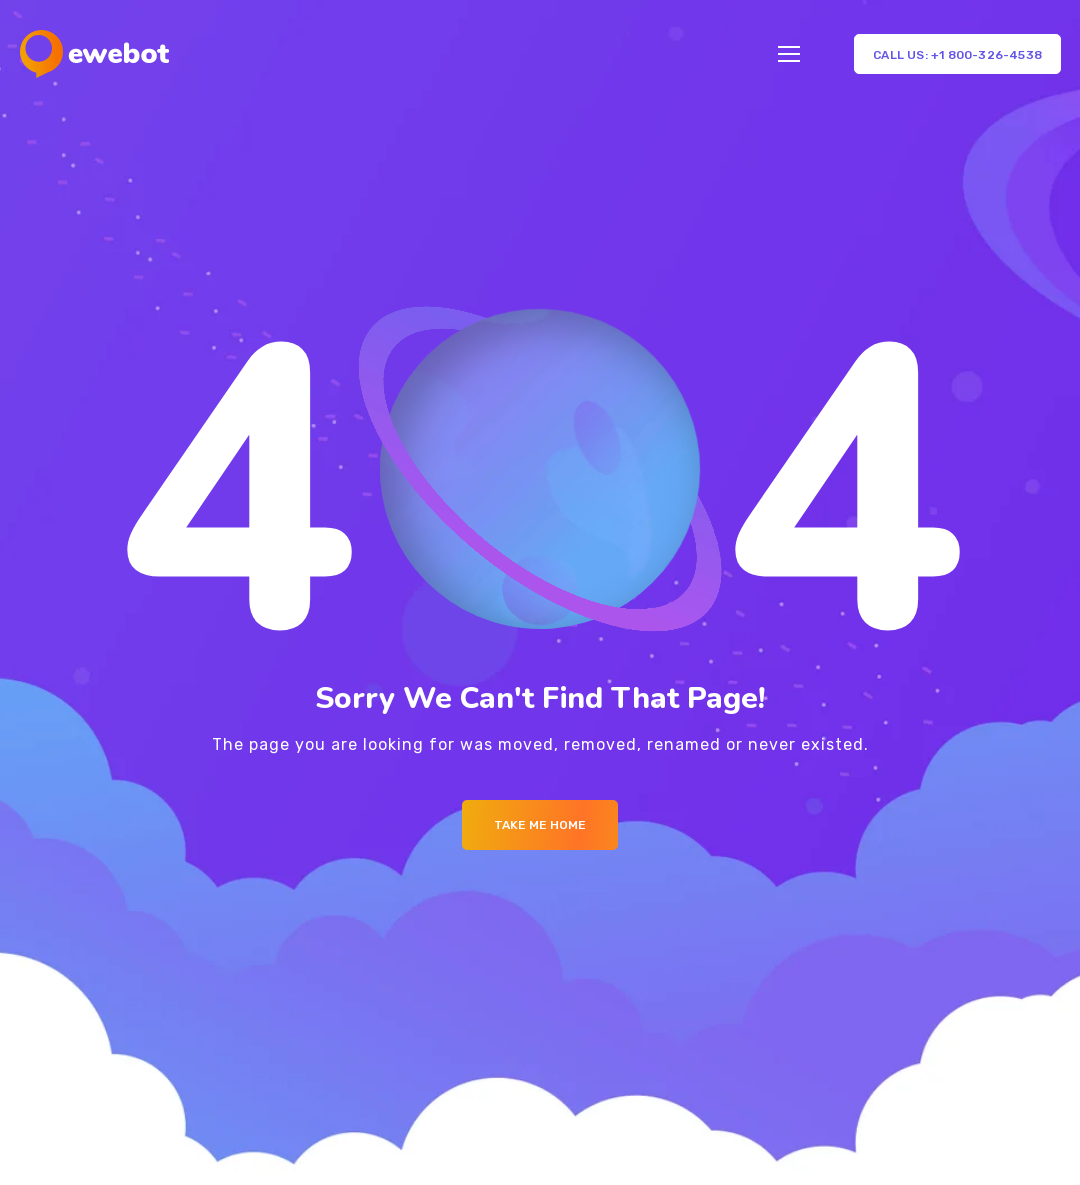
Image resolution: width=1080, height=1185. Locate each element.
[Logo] (94, 54)
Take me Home (540, 825)
